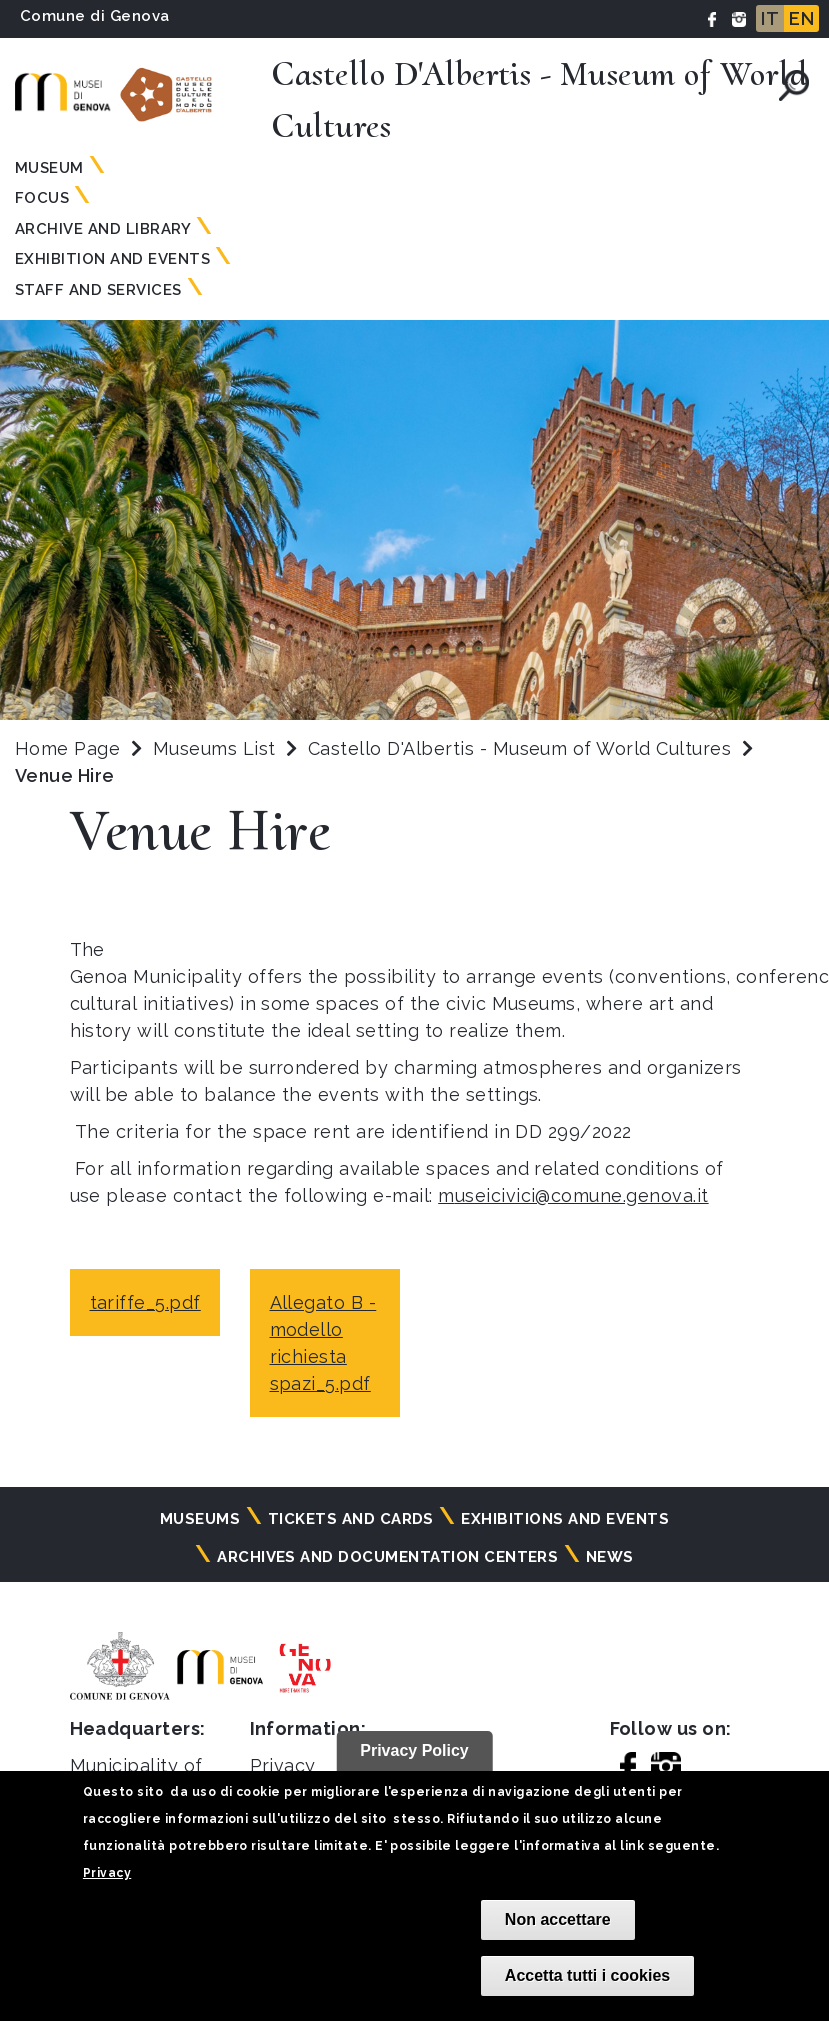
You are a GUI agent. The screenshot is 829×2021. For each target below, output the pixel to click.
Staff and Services (98, 290)
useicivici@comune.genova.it (582, 1195)
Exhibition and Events (112, 259)
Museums (200, 1519)
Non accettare (558, 1919)
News (610, 1557)
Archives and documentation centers (387, 1557)
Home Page (67, 748)
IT (770, 18)
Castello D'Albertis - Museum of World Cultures (522, 748)
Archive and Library (103, 229)
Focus (42, 198)
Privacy (107, 1873)
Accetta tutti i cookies (587, 1975)
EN (801, 18)
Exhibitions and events (565, 1519)
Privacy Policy (414, 1750)
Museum (49, 168)
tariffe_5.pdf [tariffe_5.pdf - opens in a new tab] (145, 1302)
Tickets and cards (351, 1519)
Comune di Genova (95, 16)
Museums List (214, 748)
